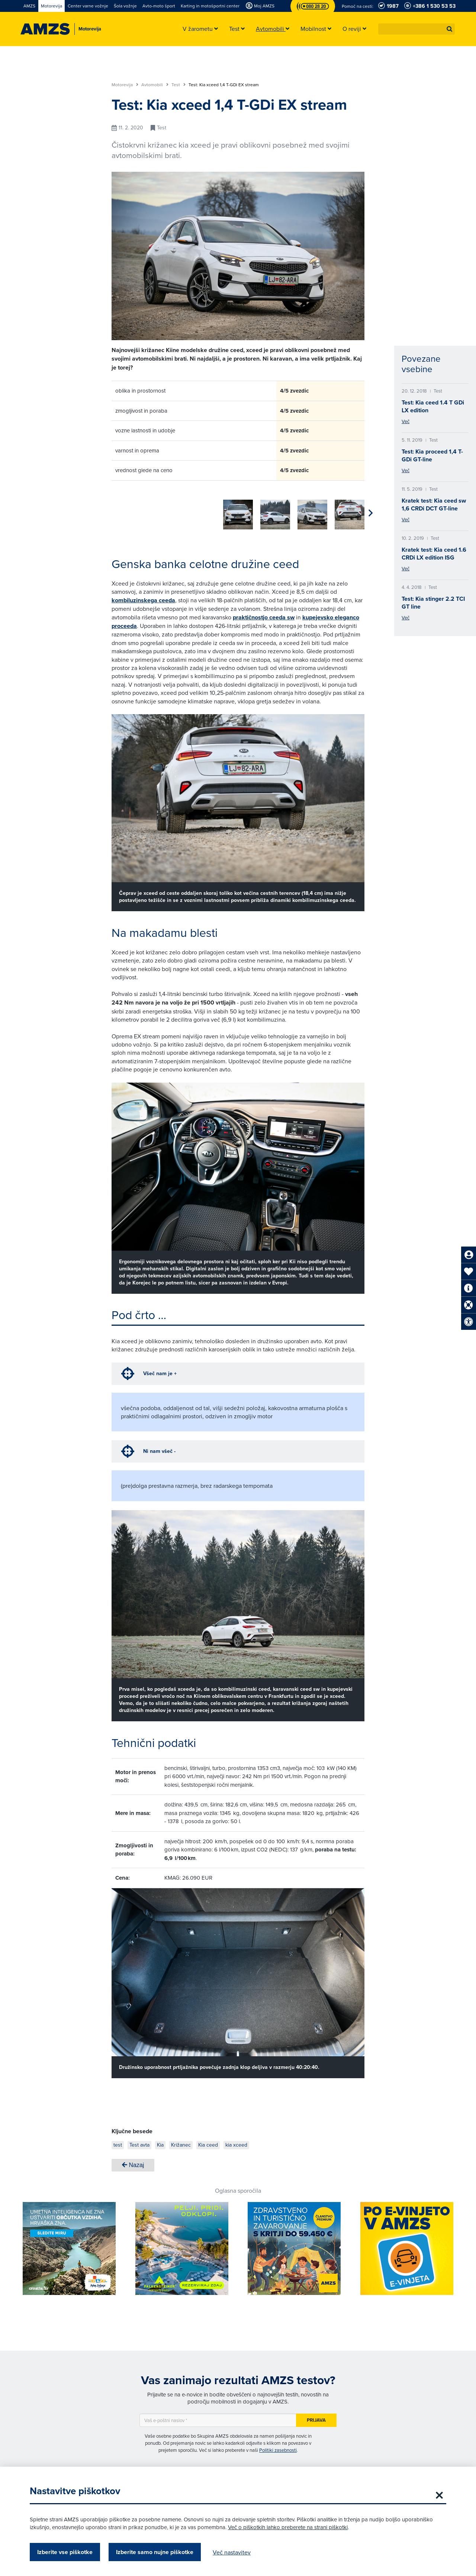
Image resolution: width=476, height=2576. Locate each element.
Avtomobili (154, 84)
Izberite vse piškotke (65, 2552)
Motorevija (125, 84)
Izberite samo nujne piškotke (154, 2552)
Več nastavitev (232, 2552)
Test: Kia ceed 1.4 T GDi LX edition (433, 406)
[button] (449, 29)
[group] (126, 510)
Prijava (316, 2417)
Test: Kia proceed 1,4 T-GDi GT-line (432, 455)
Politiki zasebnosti (278, 2447)
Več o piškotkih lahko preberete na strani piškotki (288, 2527)
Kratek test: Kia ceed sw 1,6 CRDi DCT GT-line (434, 504)
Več (405, 421)
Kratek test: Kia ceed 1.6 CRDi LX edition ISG (434, 553)
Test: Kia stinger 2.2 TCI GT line (433, 602)
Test (178, 84)
